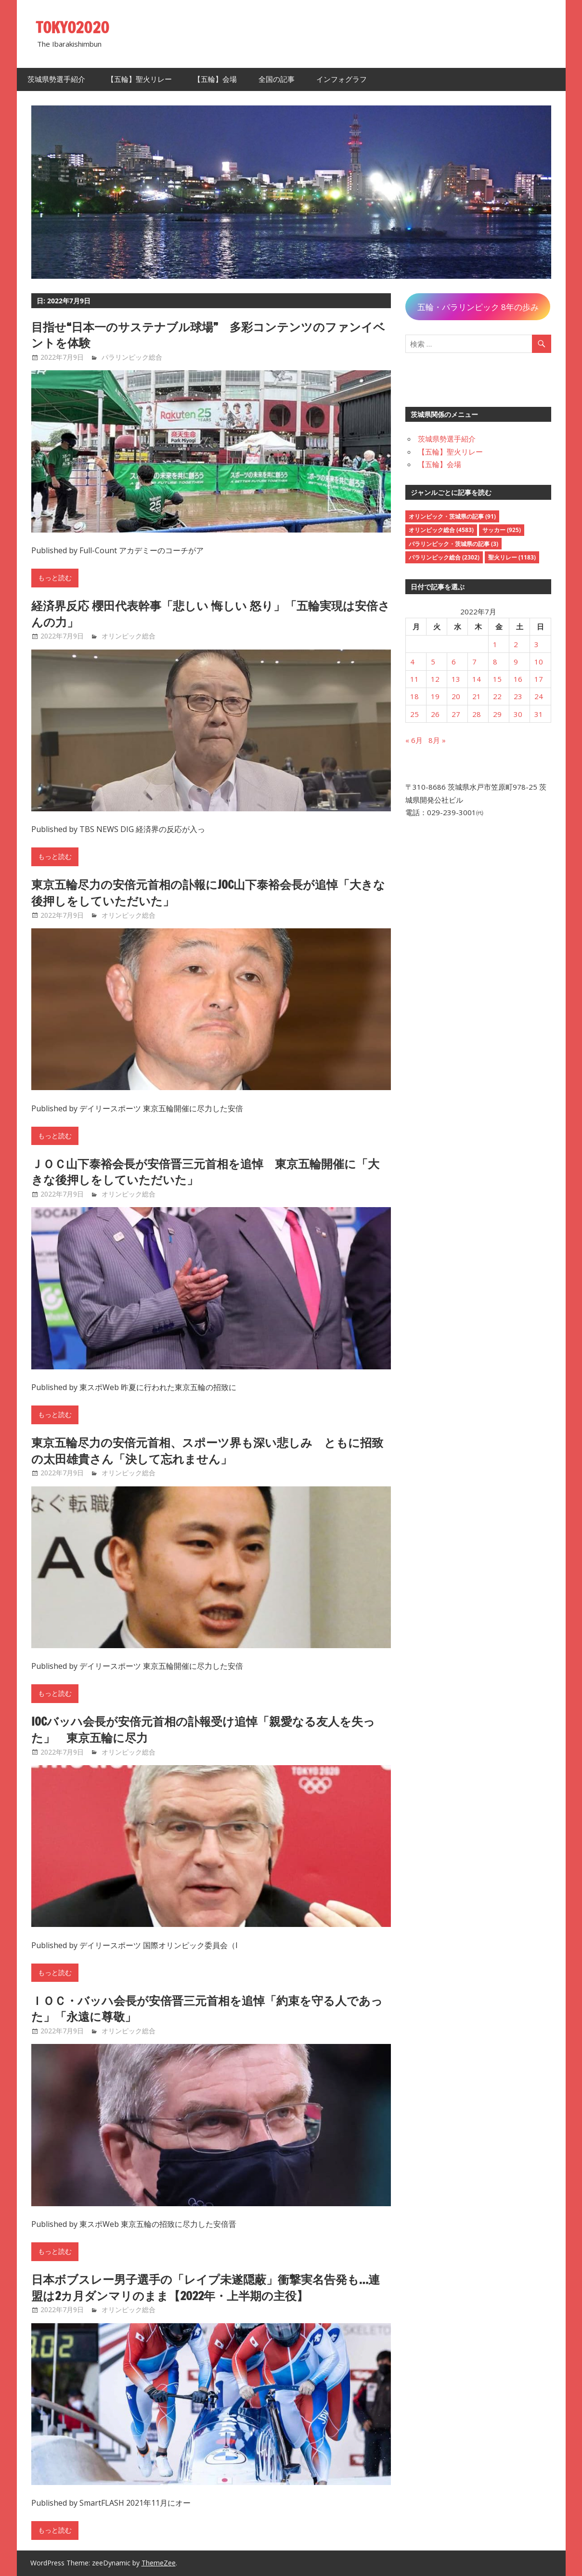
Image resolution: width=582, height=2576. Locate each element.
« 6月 (414, 740)
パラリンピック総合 (132, 357)
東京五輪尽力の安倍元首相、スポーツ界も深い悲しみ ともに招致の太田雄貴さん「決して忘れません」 (207, 1450)
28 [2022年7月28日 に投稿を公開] (476, 714)
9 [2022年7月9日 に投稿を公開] (516, 661)
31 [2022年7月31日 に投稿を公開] (538, 714)
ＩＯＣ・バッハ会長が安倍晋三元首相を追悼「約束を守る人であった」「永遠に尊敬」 (207, 2008)
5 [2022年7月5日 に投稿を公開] (433, 661)
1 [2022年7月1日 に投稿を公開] (495, 644)
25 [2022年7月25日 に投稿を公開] (414, 714)
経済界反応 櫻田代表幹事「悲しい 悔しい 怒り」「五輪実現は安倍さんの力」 (210, 614)
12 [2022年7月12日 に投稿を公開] (435, 679)
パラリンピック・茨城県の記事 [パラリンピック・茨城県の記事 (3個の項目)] (453, 544)
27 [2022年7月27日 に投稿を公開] (456, 714)
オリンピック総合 (128, 635)
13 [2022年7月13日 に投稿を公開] (456, 679)
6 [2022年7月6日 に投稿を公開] (454, 661)
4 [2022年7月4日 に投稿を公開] (412, 661)
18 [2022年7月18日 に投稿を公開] (414, 696)
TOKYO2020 (73, 27)
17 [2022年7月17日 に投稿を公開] (538, 679)
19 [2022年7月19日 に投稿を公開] (435, 696)
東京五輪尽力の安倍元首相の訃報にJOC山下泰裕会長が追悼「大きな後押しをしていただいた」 (208, 892)
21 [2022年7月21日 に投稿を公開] (476, 696)
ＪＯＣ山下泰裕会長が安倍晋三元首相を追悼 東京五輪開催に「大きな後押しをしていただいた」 (205, 1172)
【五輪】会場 (215, 79)
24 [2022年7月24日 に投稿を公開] (538, 696)
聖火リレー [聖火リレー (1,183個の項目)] (512, 557)
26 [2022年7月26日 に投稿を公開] (435, 714)
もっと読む (55, 578)
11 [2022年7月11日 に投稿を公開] (414, 679)
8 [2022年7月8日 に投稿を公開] (495, 661)
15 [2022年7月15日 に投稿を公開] (497, 679)
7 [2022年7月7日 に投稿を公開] (474, 661)
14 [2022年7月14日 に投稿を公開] (476, 679)
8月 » (437, 740)
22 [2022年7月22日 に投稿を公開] (497, 696)
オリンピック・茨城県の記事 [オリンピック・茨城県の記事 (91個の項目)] (452, 516)
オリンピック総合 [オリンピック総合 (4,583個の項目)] (441, 530)
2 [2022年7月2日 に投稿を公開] (516, 644)
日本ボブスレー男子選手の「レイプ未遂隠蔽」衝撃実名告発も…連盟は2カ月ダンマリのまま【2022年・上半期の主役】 (205, 2287)
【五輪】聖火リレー (139, 79)
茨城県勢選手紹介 (56, 79)
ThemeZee (159, 2562)
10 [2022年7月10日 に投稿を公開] (538, 661)
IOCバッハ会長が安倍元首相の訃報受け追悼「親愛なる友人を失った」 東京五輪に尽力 (203, 1729)
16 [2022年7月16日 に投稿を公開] (518, 679)
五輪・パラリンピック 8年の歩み (478, 306)
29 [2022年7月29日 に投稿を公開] (497, 714)
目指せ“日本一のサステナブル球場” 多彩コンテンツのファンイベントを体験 (208, 335)
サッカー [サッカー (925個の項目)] (501, 530)
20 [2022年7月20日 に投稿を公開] (456, 696)
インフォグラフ (341, 79)
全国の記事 (277, 79)
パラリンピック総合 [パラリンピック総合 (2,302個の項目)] (444, 557)
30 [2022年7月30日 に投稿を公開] (518, 714)
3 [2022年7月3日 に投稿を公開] (536, 644)
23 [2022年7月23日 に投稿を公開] (518, 696)
